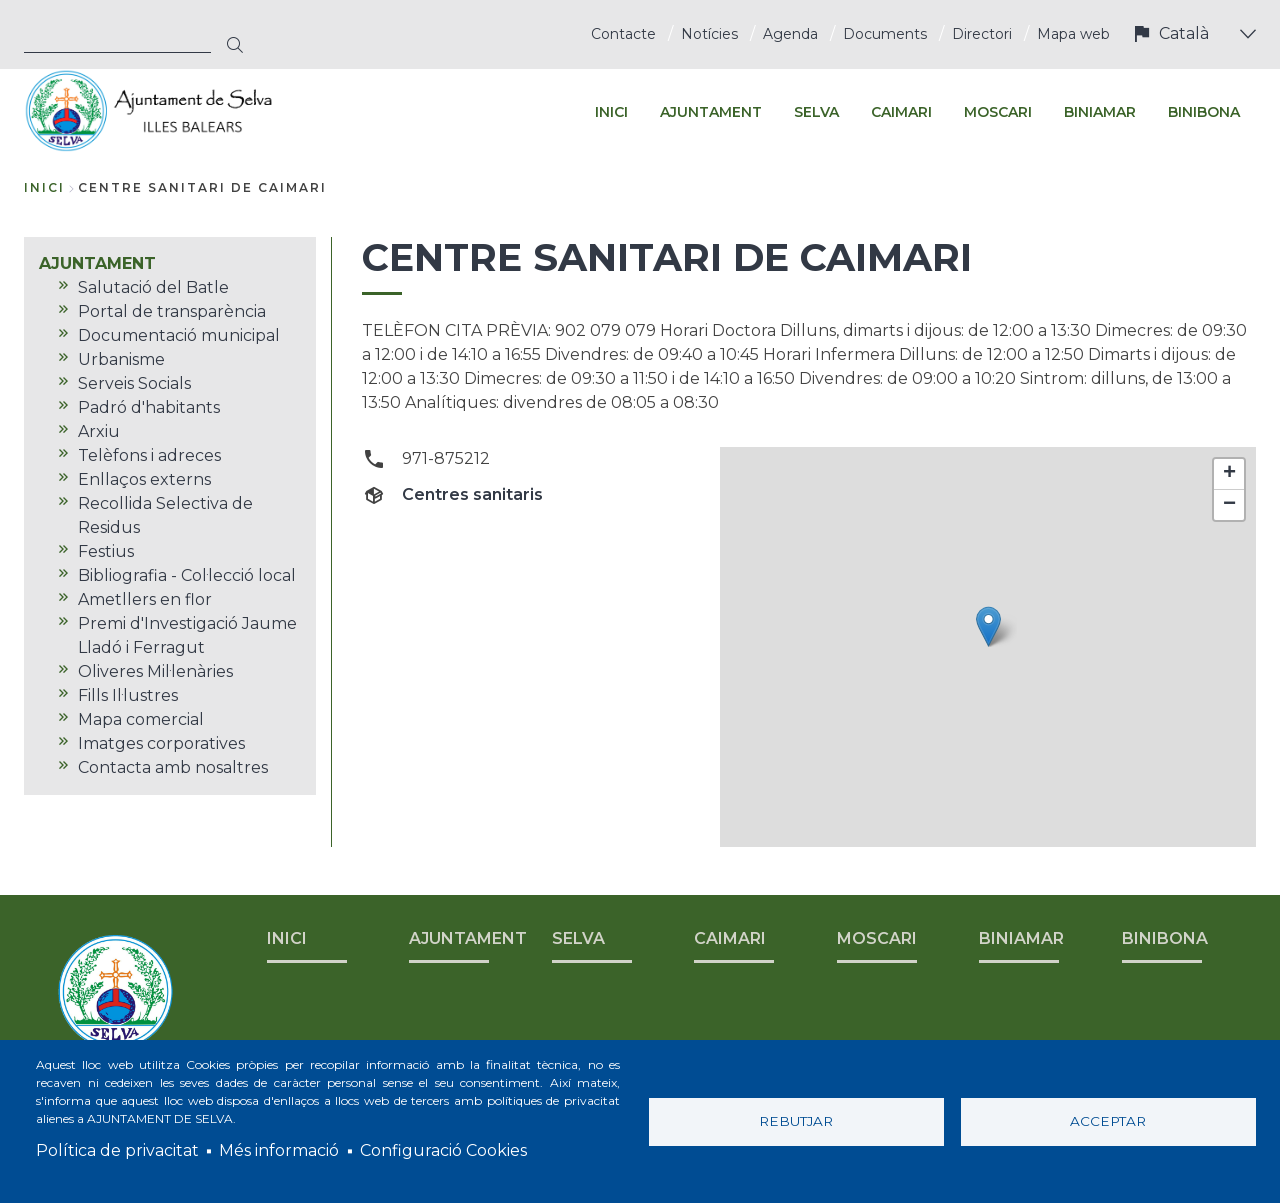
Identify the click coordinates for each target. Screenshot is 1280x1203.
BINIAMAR (1021, 938)
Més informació (279, 1150)
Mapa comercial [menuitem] (141, 719)
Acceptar (1108, 1121)
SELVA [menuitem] (816, 112)
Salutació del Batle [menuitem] (153, 287)
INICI (287, 938)
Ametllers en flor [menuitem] (145, 599)
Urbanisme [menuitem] (121, 359)
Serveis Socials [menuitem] (134, 383)
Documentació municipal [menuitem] (179, 335)
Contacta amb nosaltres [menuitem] (173, 767)
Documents (885, 34)
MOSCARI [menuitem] (998, 112)
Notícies (709, 34)
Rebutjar (796, 1121)
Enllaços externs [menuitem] (144, 479)
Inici (44, 187)
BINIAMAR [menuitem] (1100, 112)
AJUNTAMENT (468, 938)
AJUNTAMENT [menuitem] (711, 112)
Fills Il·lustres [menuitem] (128, 695)
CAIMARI (730, 938)
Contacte (623, 34)
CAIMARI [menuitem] (901, 112)
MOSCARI (877, 938)
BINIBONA (1165, 938)
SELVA (578, 938)
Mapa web (1073, 34)
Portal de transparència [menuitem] (172, 311)
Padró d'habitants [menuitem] (149, 407)
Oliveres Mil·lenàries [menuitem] (155, 671)
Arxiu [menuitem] (99, 431)
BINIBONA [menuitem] (1204, 112)
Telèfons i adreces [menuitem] (149, 455)
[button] (988, 626)
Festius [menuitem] (106, 551)
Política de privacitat (117, 1150)
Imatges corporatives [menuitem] (161, 743)
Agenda (790, 34)
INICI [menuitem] (611, 112)
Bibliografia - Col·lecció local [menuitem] (187, 575)
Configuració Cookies (443, 1150)
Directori (982, 34)
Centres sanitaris (472, 494)
